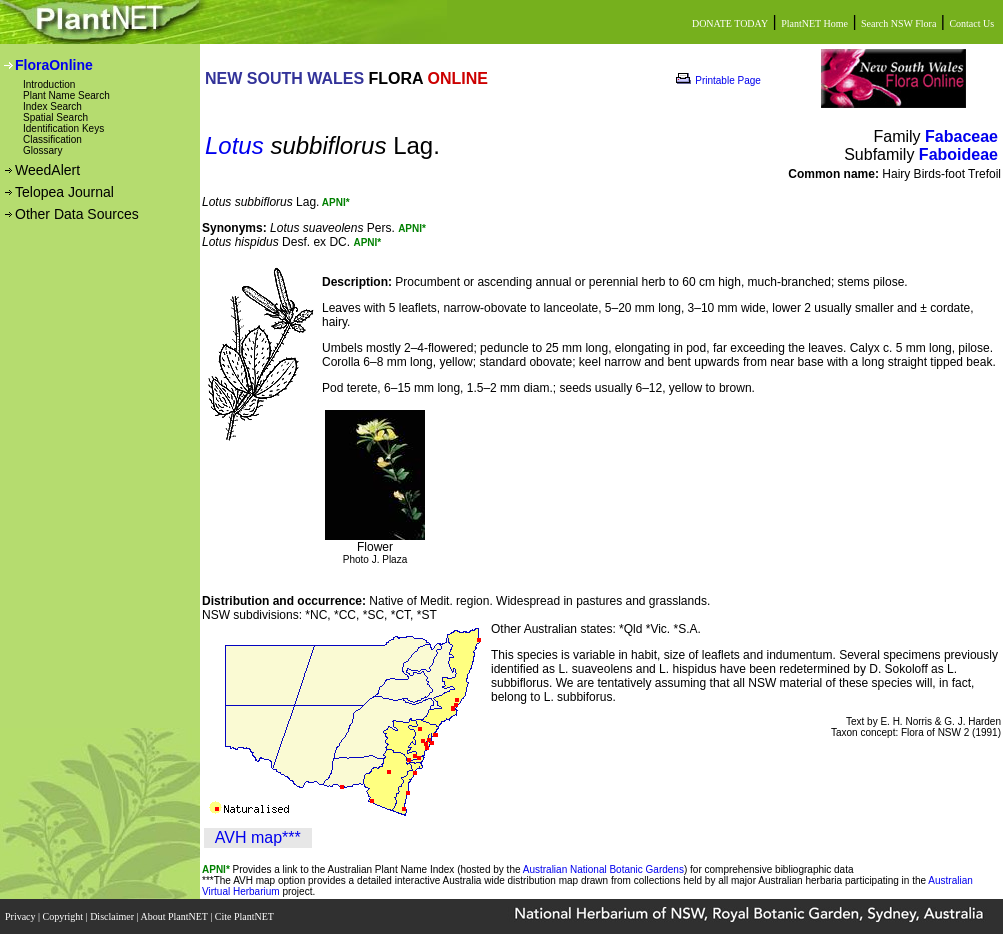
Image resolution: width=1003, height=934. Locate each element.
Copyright (64, 916)
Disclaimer (113, 916)
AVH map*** (258, 837)
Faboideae (958, 154)
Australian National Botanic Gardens (603, 869)
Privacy (21, 916)
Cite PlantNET (245, 916)
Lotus (234, 145)
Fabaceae (961, 136)
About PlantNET (175, 916)
